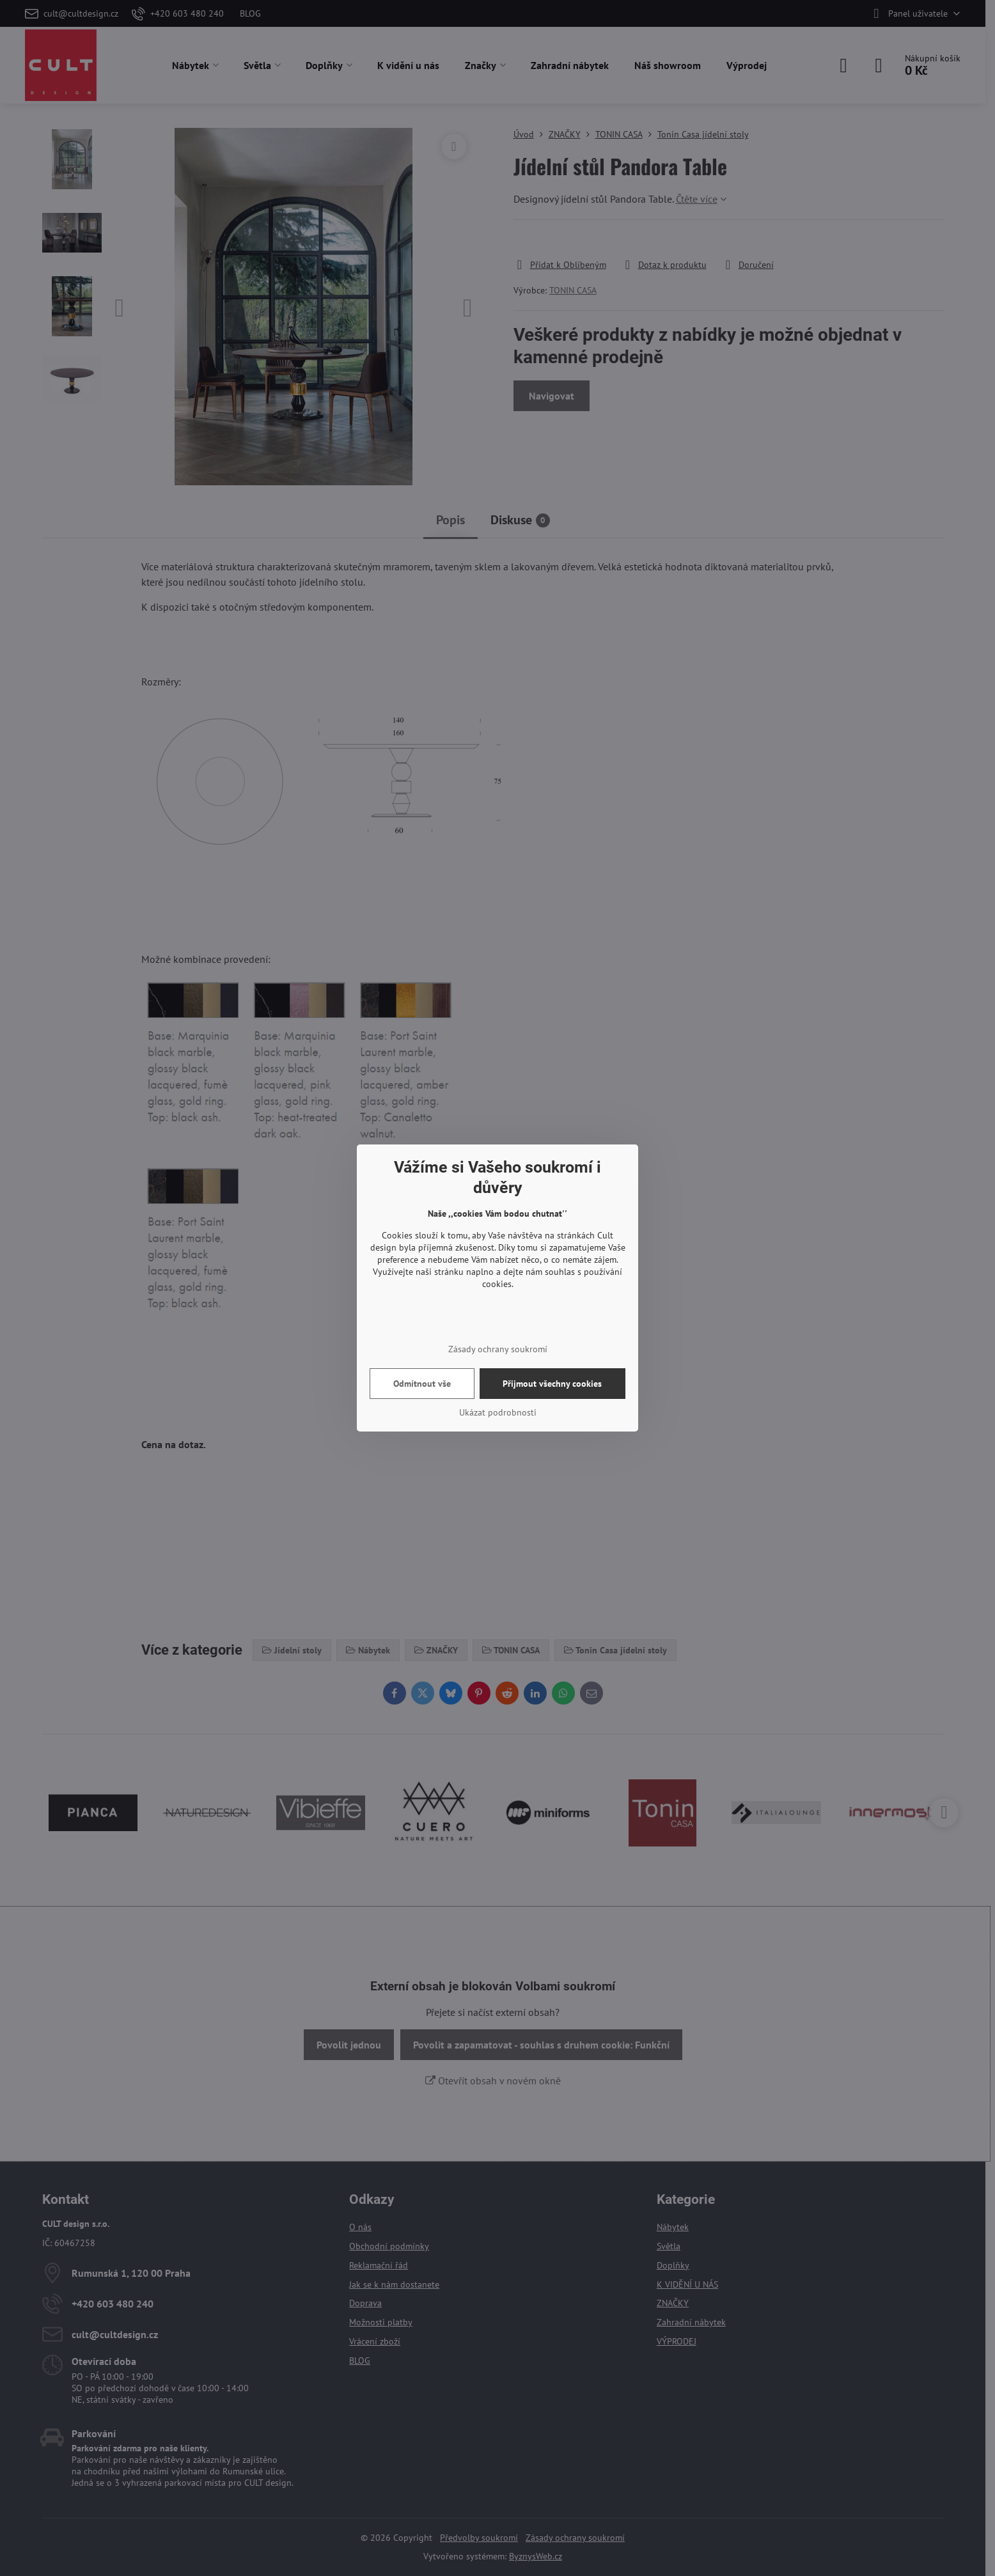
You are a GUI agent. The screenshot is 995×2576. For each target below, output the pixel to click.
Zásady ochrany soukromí (497, 1349)
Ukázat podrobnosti (498, 1412)
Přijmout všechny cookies (552, 1383)
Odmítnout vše (422, 1383)
